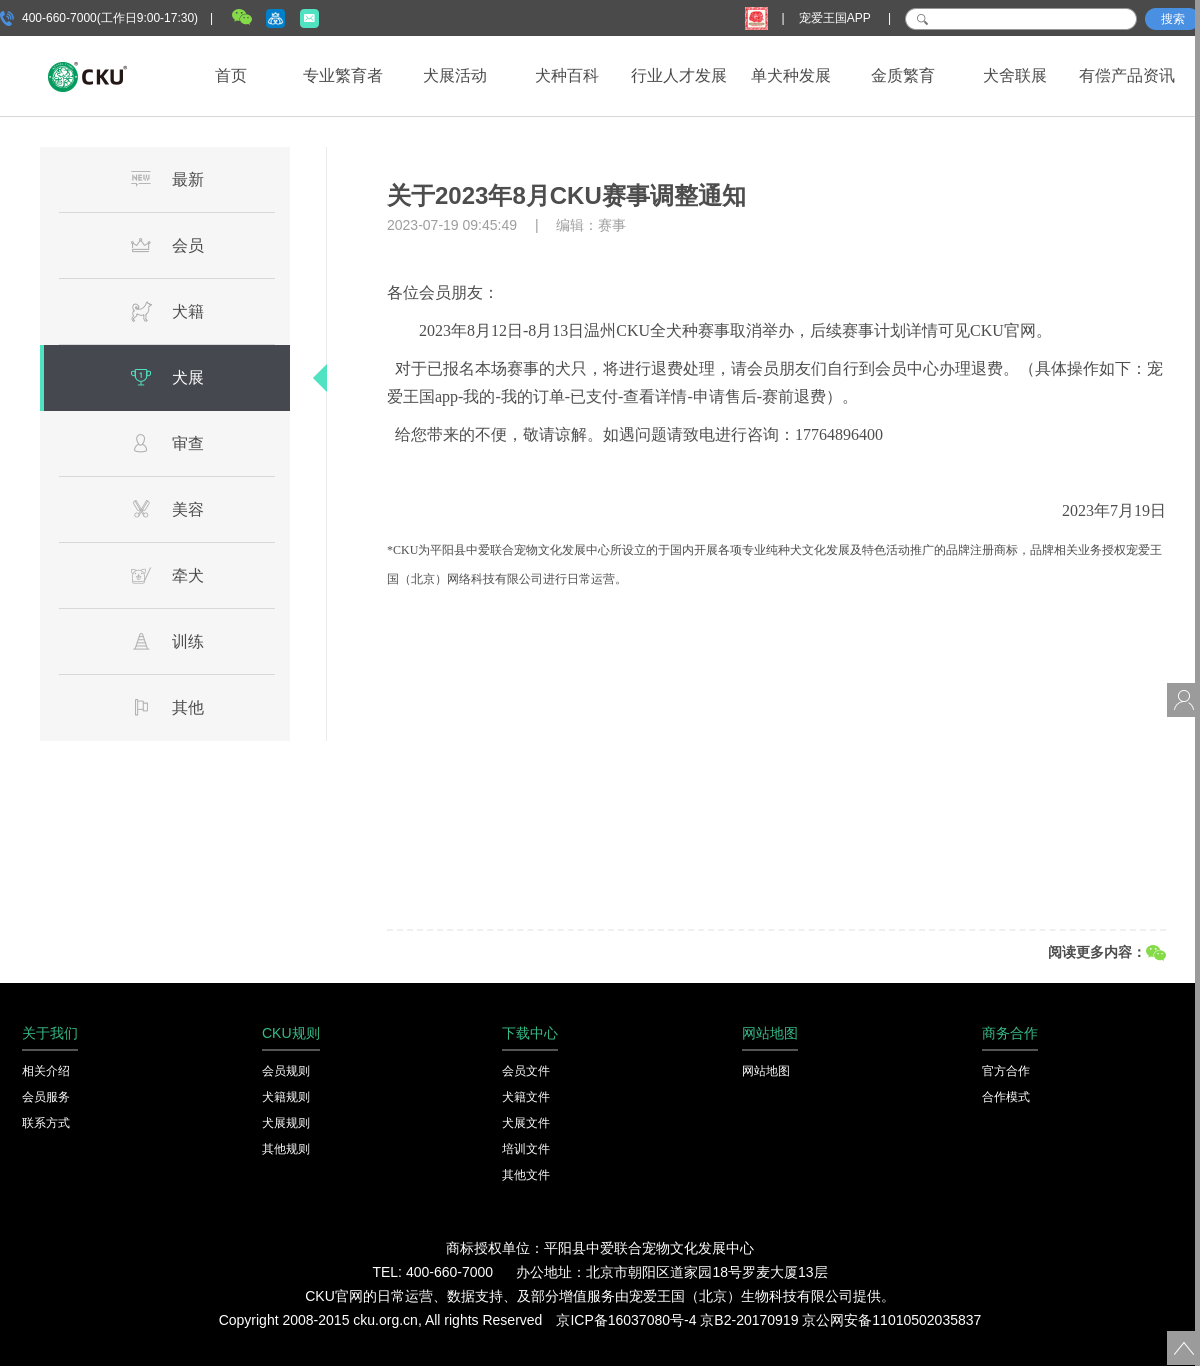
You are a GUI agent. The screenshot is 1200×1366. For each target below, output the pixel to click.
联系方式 (46, 1123)
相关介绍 (46, 1071)
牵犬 (167, 575)
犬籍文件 (526, 1097)
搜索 (1173, 19)
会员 (167, 245)
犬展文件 (526, 1123)
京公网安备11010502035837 (891, 1320)
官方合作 (1006, 1071)
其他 (167, 707)
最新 (167, 179)
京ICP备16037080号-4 (626, 1320)
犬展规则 (286, 1123)
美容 (167, 509)
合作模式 (1006, 1097)
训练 (167, 641)
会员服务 (46, 1097)
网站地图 (766, 1071)
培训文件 (526, 1149)
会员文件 (526, 1071)
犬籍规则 (286, 1097)
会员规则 (286, 1071)
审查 (167, 443)
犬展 (167, 377)
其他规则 (286, 1149)
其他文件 (526, 1175)
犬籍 (167, 311)
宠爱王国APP (836, 18)
